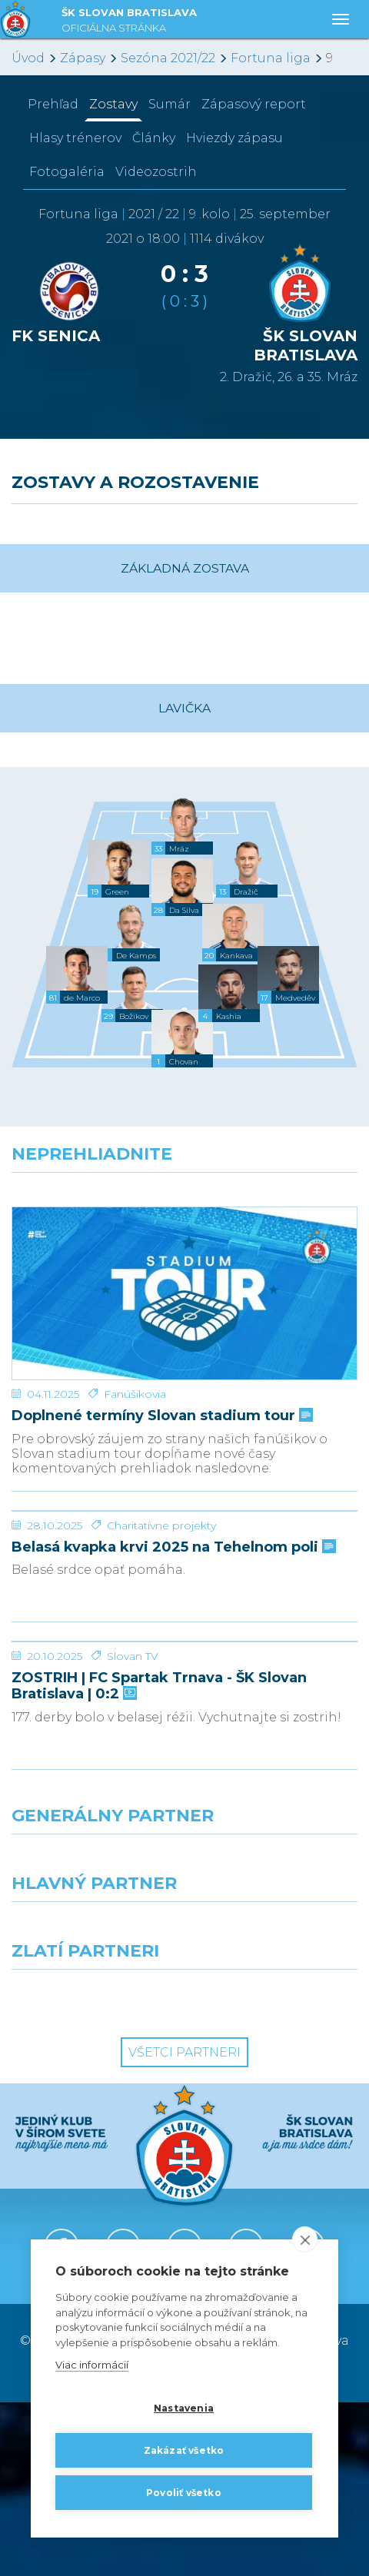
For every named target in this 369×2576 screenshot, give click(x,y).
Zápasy (82, 58)
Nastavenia (184, 2408)
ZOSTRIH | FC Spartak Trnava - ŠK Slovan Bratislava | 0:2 (159, 1859)
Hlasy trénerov (75, 138)
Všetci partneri (184, 2226)
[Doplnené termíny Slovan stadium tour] (184, 1265)
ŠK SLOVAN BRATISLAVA (129, 22)
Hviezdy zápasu (234, 138)
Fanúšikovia (135, 1337)
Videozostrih (156, 171)
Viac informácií (91, 2365)
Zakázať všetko (184, 2450)
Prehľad (53, 104)
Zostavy (113, 104)
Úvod (28, 58)
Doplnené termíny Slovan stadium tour (161, 1359)
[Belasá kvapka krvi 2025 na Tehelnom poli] (184, 1511)
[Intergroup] (92, 2171)
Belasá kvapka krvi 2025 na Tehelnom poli (172, 1606)
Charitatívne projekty (161, 1584)
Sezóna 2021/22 (168, 58)
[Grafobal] (92, 2103)
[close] (304, 2240)
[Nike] (184, 2035)
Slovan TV (132, 1830)
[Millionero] (276, 2103)
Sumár (169, 104)
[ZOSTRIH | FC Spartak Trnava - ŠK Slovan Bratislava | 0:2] (184, 1757)
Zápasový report (253, 104)
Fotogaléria (67, 171)
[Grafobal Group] (276, 2171)
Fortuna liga (271, 58)
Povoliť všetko (183, 2492)
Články (153, 138)
